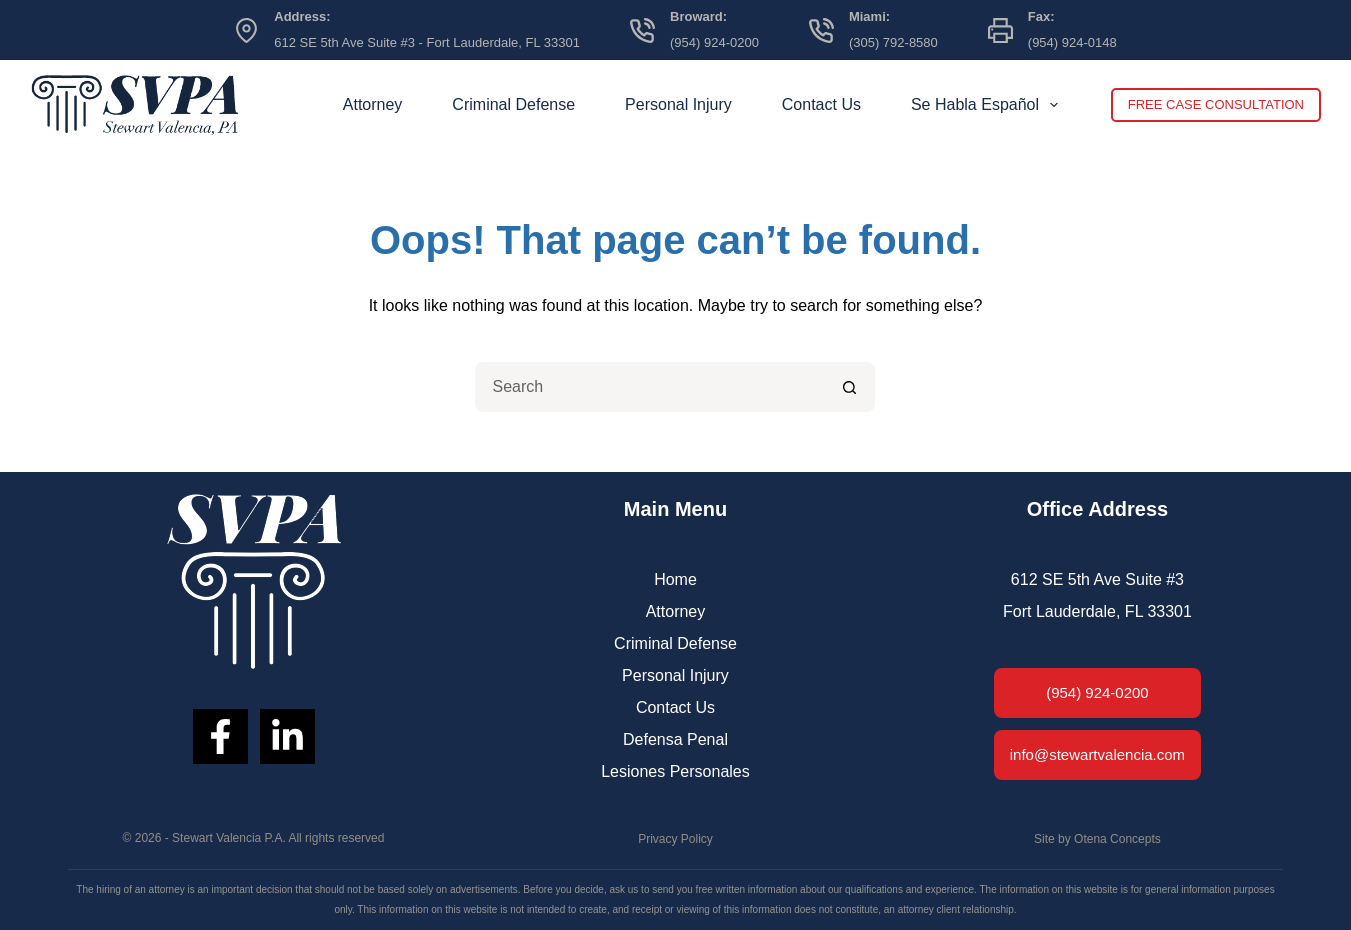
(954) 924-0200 (714, 42)
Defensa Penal (675, 739)
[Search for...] (650, 387)
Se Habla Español (988, 105)
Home (675, 579)
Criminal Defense (513, 104)
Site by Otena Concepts (1097, 839)
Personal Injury (678, 104)
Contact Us (821, 104)
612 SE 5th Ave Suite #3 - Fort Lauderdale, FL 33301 (427, 42)
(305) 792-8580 (893, 42)
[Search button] (850, 387)
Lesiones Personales (675, 771)
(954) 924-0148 (1072, 42)
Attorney (373, 104)
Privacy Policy (675, 839)
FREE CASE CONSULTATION (1216, 104)
